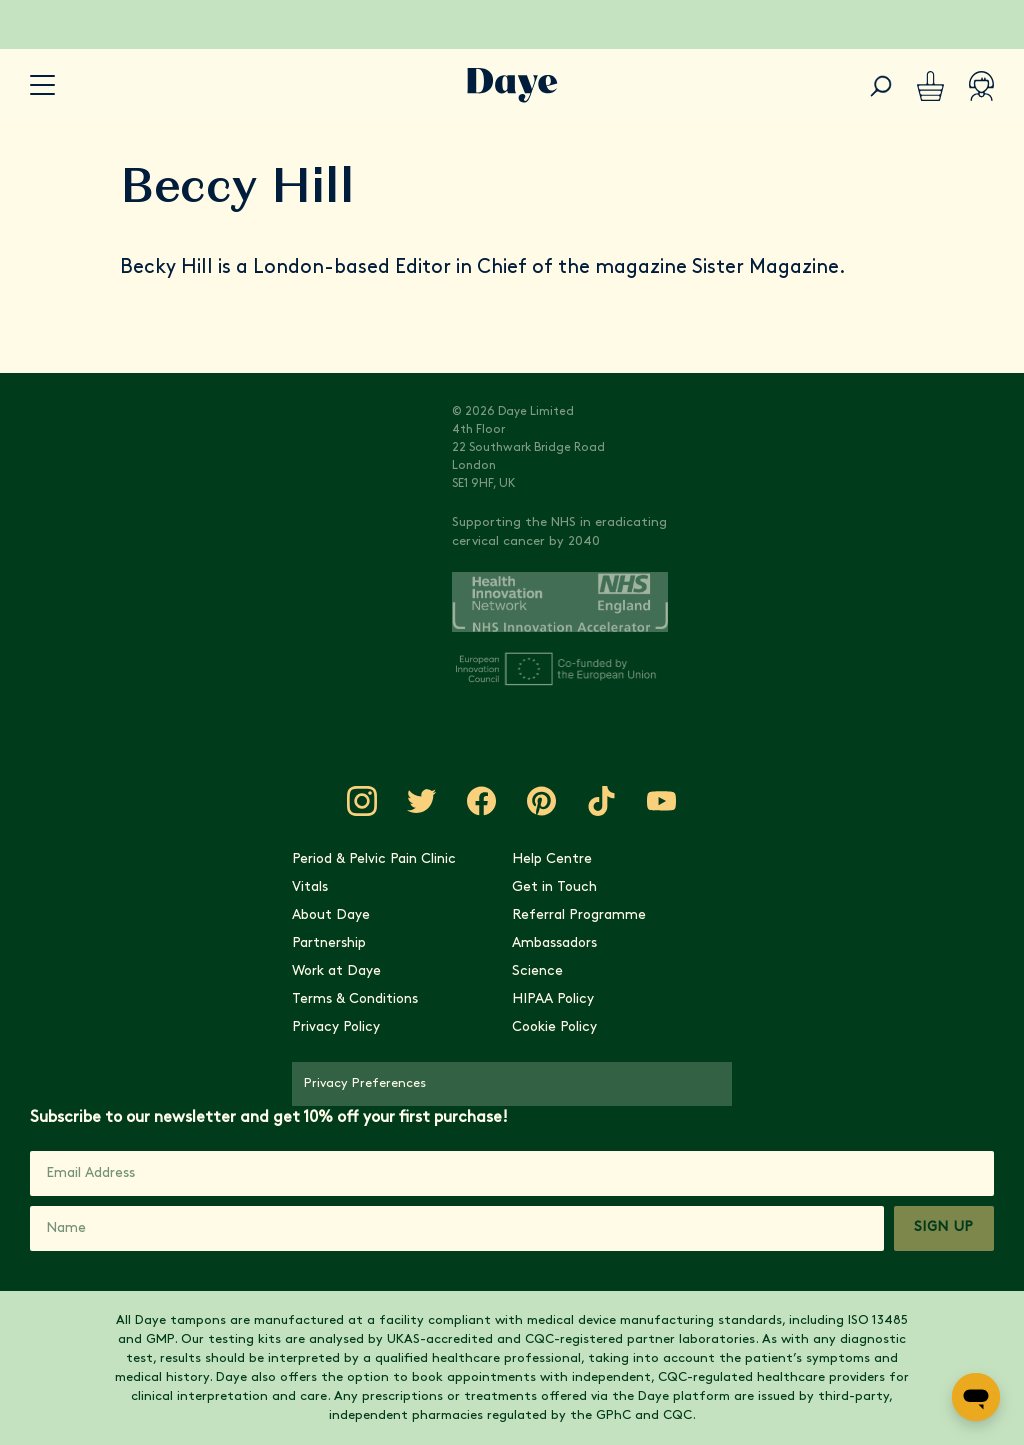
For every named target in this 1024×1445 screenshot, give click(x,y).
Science (537, 971)
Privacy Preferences (365, 1083)
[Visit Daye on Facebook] (482, 801)
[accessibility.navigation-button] (42, 85)
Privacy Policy (336, 1027)
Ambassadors (554, 943)
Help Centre (552, 859)
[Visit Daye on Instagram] (362, 801)
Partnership (329, 943)
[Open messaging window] (976, 1397)
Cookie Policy (554, 1027)
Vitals (310, 887)
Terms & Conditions (355, 999)
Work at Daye (336, 971)
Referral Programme (579, 915)
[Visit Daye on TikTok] (602, 801)
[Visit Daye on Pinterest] (542, 801)
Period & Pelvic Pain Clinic (374, 859)
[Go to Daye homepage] (512, 85)
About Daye (331, 915)
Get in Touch (554, 887)
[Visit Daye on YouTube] (662, 801)
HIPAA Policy (553, 999)
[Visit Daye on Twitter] (422, 801)
